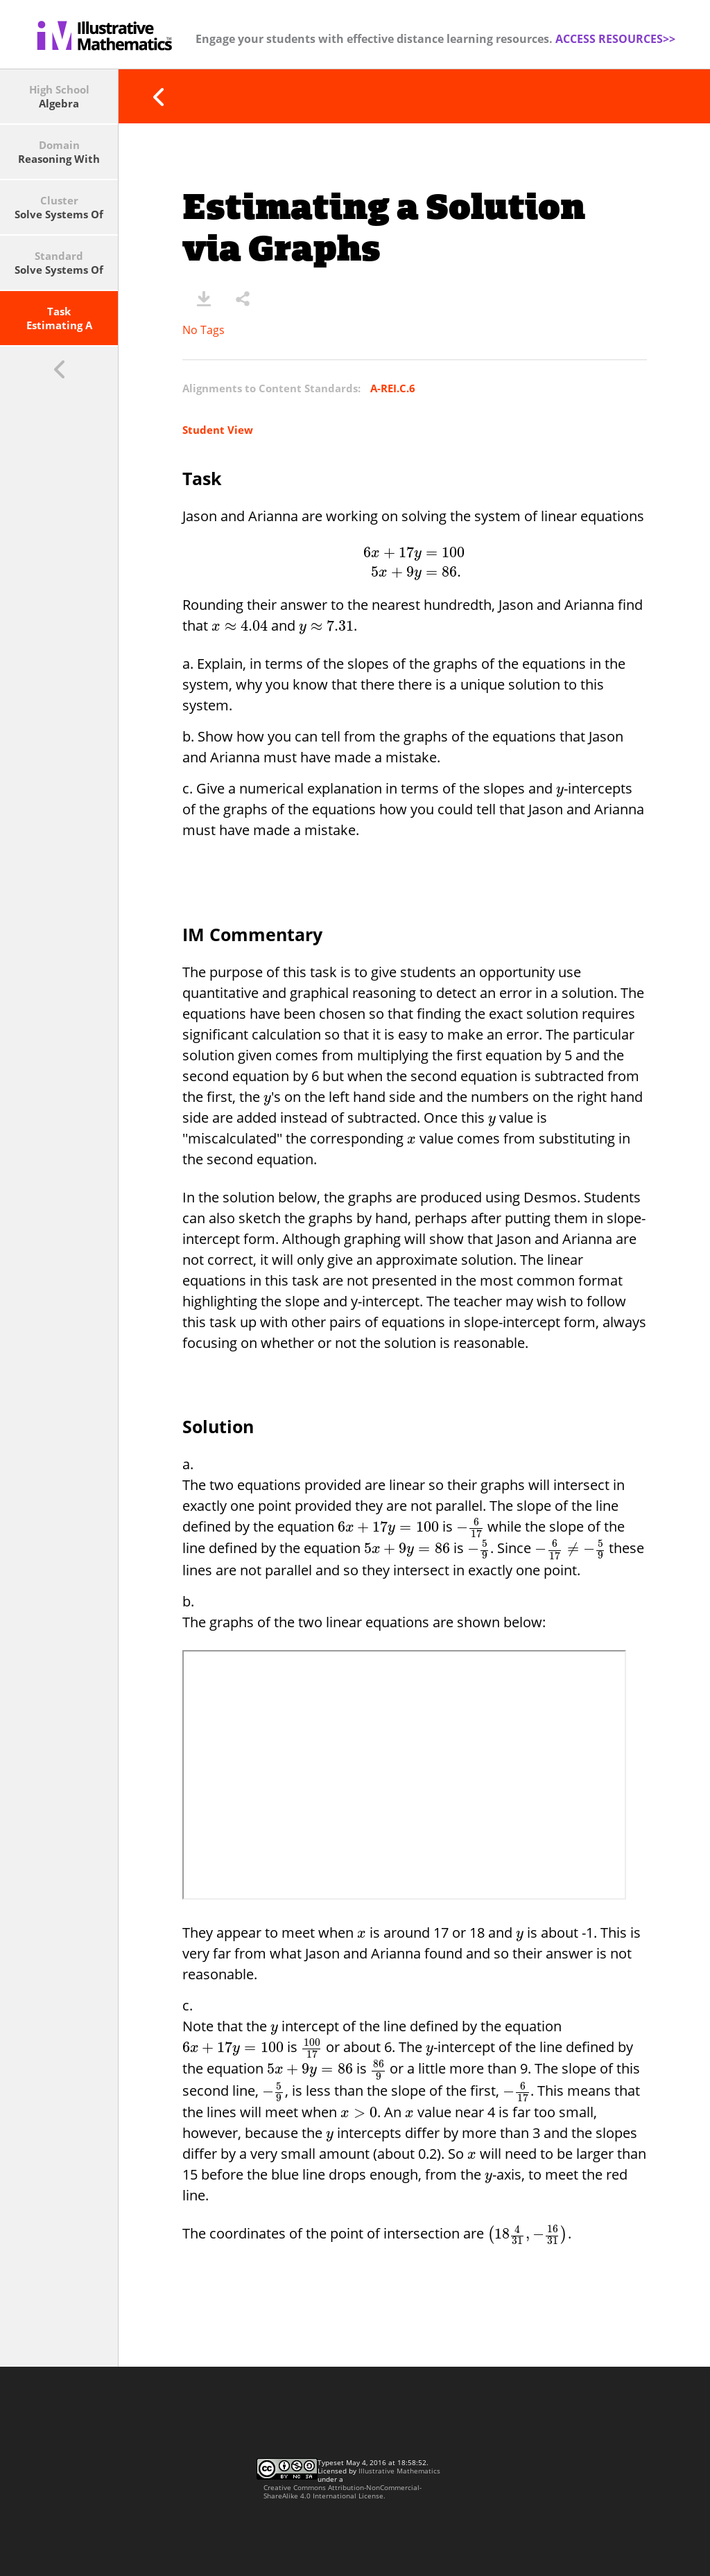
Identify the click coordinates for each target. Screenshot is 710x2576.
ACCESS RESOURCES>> (615, 38)
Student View (217, 430)
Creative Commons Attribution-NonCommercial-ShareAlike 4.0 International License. (342, 2491)
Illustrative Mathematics (399, 2471)
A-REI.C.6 (392, 388)
